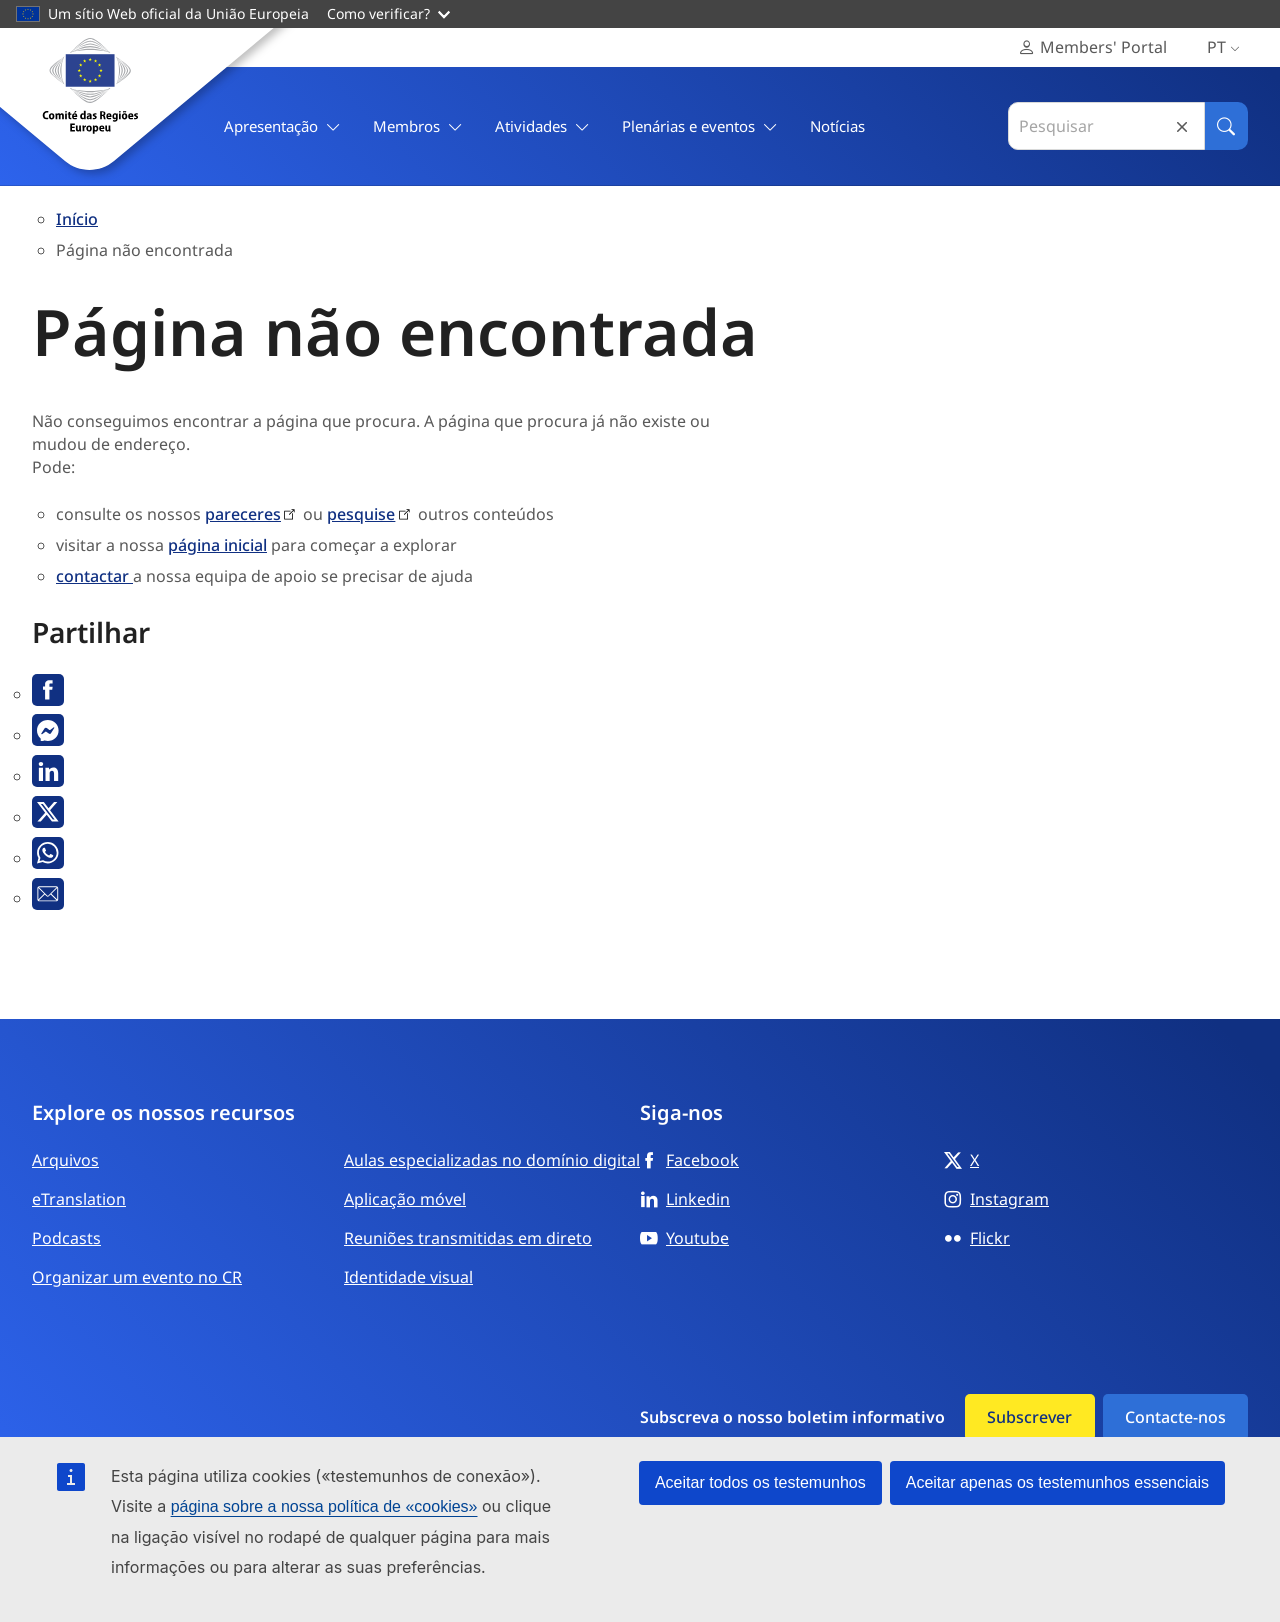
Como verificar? (388, 13)
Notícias (837, 126)
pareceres (243, 514)
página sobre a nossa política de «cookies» (324, 1506)
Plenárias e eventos (700, 126)
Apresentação (282, 126)
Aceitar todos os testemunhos (760, 1482)
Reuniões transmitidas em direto (468, 1238)
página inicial (217, 545)
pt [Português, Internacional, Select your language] (1227, 47)
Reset (1182, 126)
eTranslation (79, 1199)
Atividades (542, 126)
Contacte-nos (1175, 1417)
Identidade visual (408, 1277)
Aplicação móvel (405, 1199)
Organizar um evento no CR (137, 1277)
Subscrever (1029, 1417)
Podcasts (66, 1238)
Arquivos (65, 1160)
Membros (418, 126)
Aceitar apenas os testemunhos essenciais (1057, 1482)
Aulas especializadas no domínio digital (492, 1160)
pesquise (361, 514)
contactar (94, 576)
